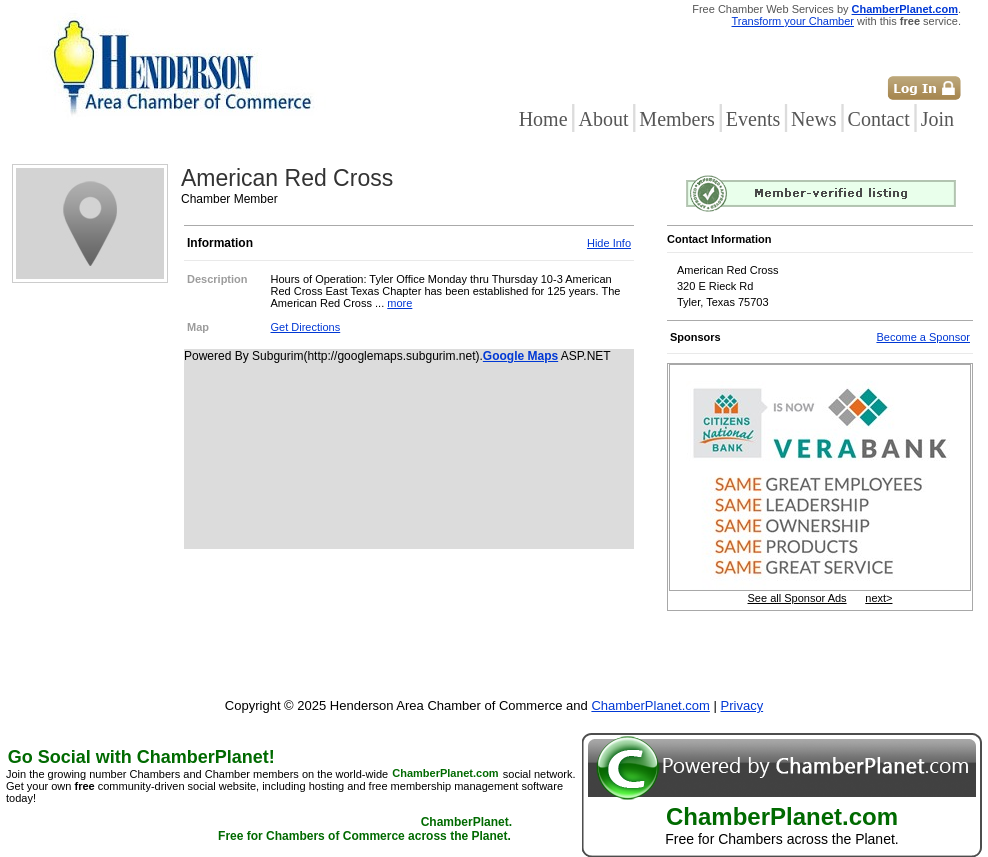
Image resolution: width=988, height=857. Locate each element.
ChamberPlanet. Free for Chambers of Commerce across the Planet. (365, 830)
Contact (879, 119)
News (814, 119)
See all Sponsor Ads (797, 598)
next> (878, 598)
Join (937, 119)
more (399, 303)
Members (677, 119)
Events (753, 119)
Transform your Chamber (793, 21)
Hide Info (609, 243)
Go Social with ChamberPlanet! (141, 757)
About (603, 119)
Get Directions (306, 327)
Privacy (742, 705)
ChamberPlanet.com (905, 9)
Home (543, 119)
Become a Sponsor (923, 337)
